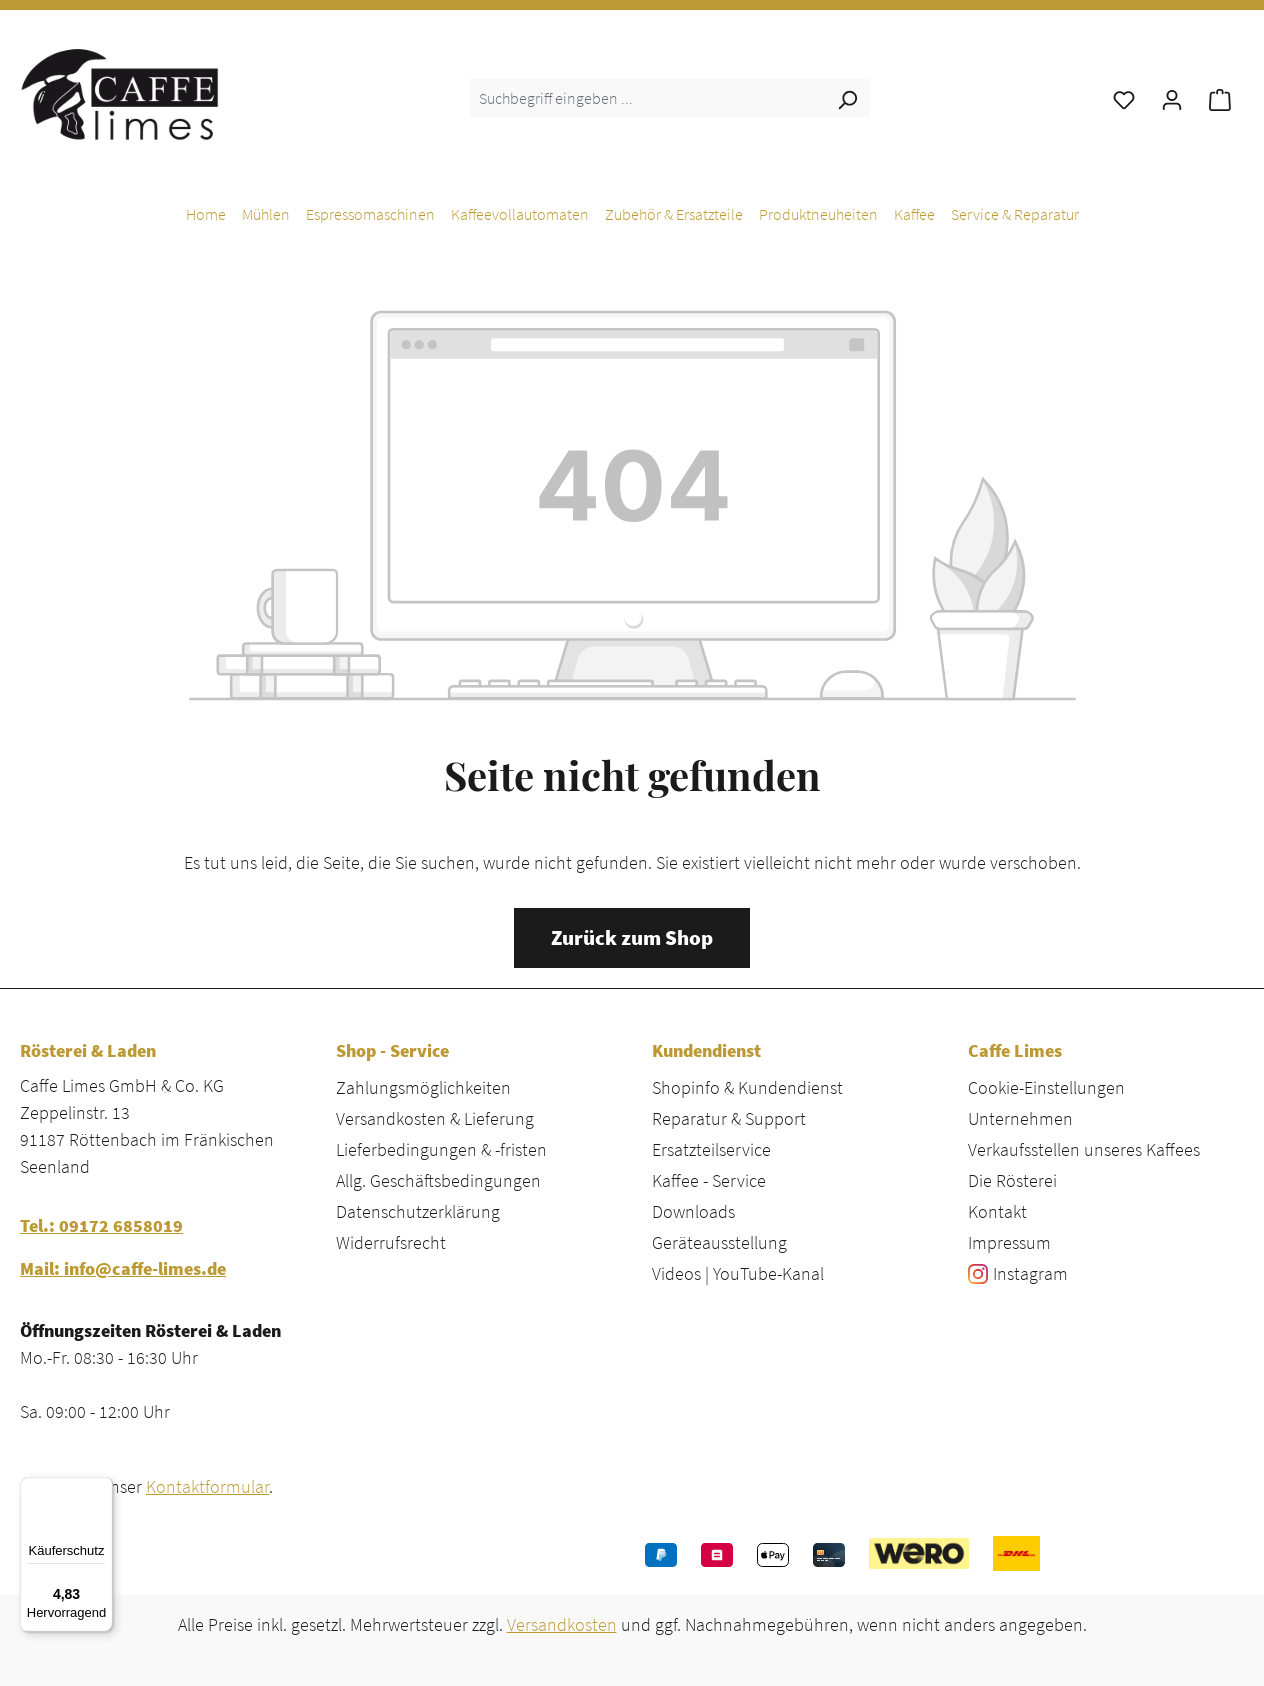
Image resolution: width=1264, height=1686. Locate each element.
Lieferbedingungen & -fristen (441, 1149)
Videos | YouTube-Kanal (738, 1273)
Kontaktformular (207, 1486)
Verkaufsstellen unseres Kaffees (1084, 1149)
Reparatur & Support (729, 1118)
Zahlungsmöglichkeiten (423, 1087)
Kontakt (997, 1211)
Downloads (693, 1211)
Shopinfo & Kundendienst (747, 1087)
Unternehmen (1020, 1118)
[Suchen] (847, 98)
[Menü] (101, 1489)
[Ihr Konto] (1172, 98)
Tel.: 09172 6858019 (101, 1225)
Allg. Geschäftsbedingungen (438, 1180)
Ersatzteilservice (711, 1149)
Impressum (1009, 1242)
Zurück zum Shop (632, 938)
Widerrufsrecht (391, 1242)
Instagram (1030, 1273)
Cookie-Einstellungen (1046, 1087)
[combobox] (647, 98)
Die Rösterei (1012, 1180)
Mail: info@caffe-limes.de (123, 1268)
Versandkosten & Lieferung (435, 1118)
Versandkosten (562, 1624)
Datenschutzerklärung (418, 1211)
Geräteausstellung (719, 1242)
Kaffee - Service (709, 1180)
